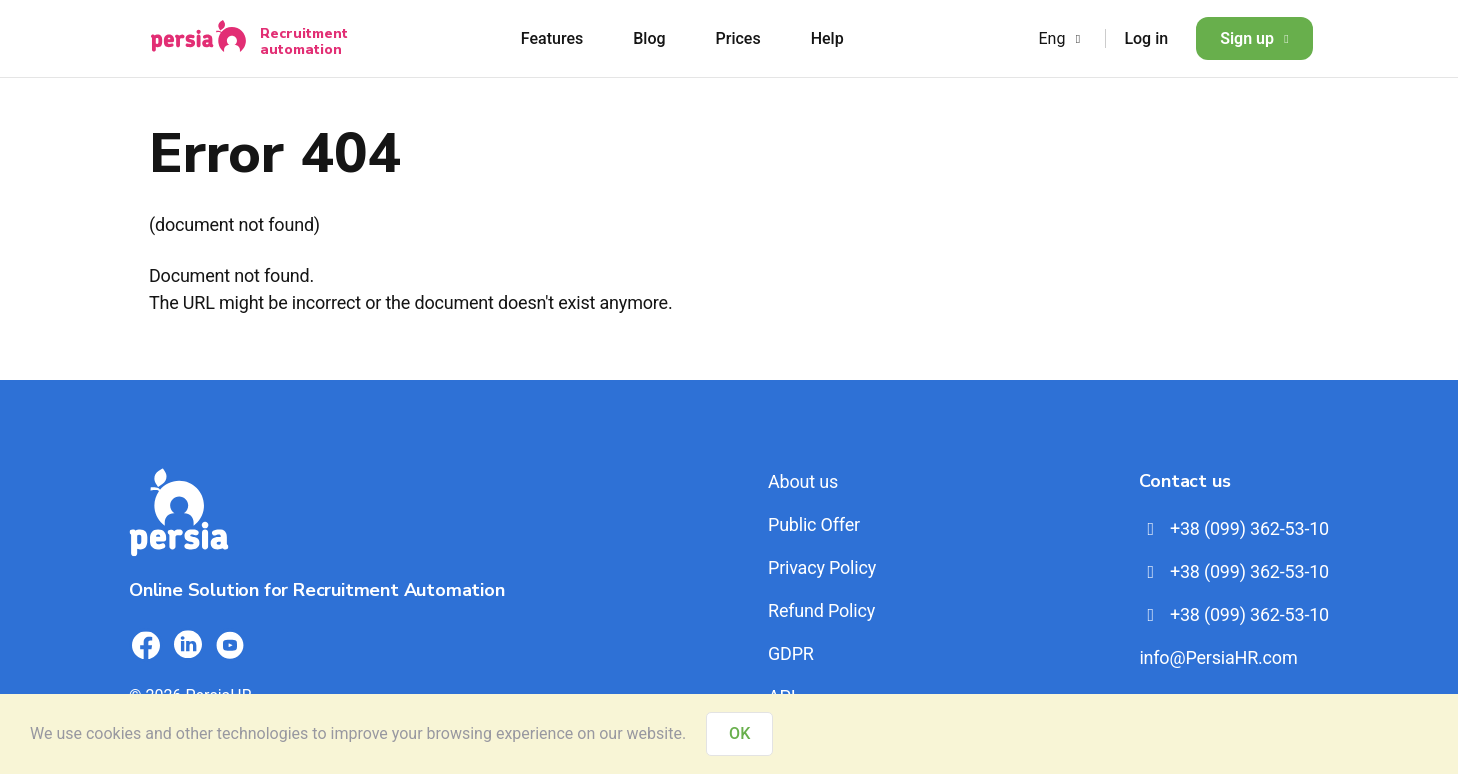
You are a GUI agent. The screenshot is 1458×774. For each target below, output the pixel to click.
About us (803, 481)
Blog (649, 38)
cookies (113, 733)
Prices (738, 38)
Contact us (1184, 481)
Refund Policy (821, 610)
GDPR (791, 653)
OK (739, 733)
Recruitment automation (304, 41)
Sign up (1254, 38)
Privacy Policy (822, 567)
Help (827, 38)
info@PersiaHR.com (1218, 657)
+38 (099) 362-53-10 (1234, 528)
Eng (1061, 38)
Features (552, 38)
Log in (1146, 38)
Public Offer (814, 524)
